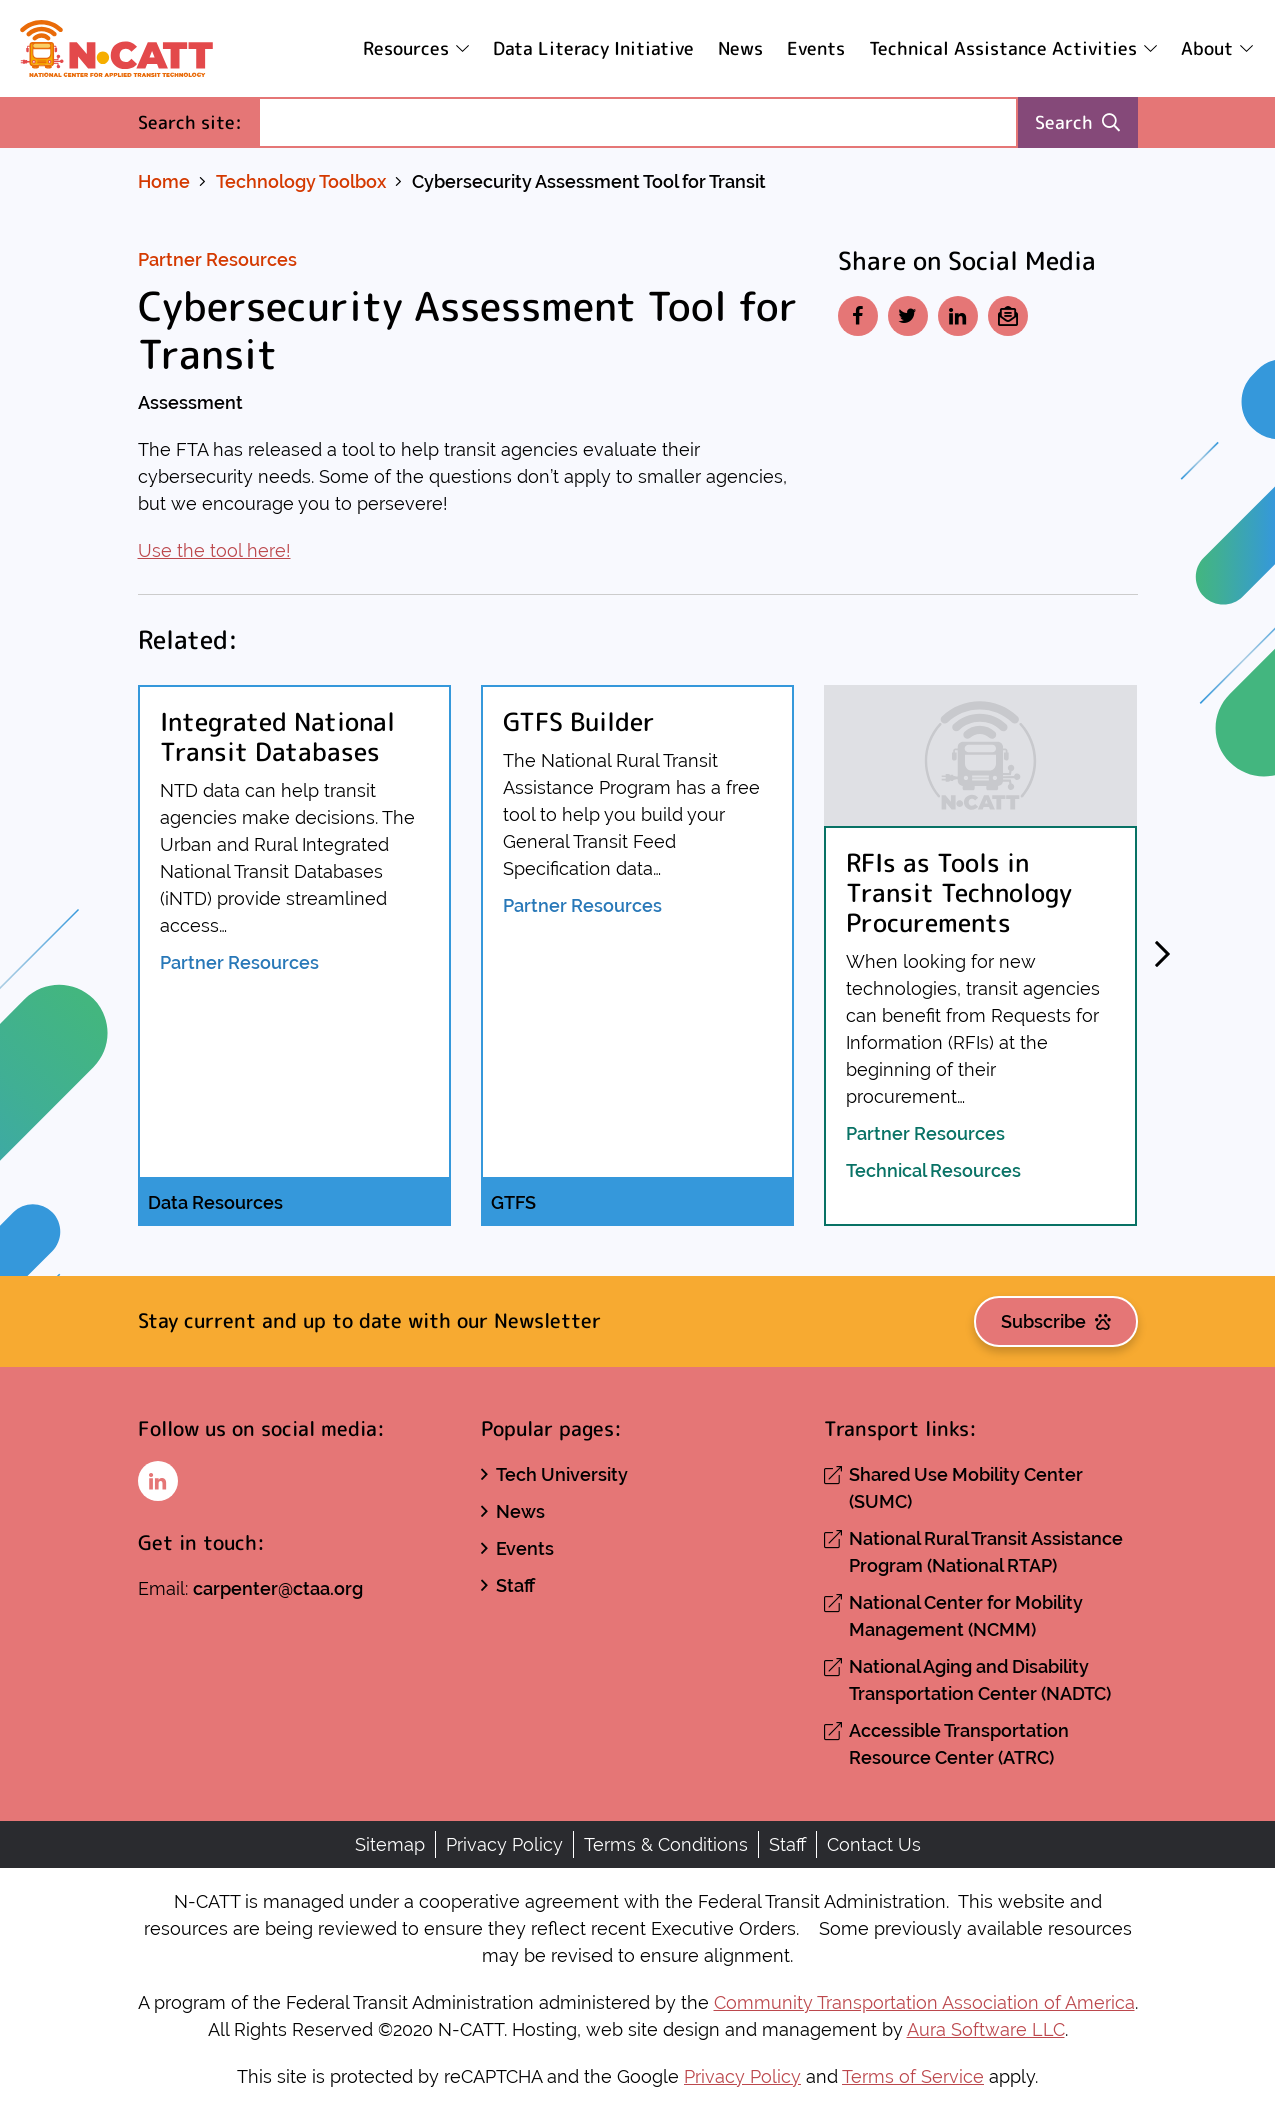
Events (816, 48)
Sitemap (390, 1844)
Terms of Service (913, 2076)
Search (1077, 122)
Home (164, 181)
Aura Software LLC (986, 2029)
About (1207, 48)
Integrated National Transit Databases (277, 736)
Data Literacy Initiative (593, 48)
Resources (406, 48)
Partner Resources (217, 259)
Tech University (562, 1474)
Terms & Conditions (666, 1844)
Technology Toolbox (301, 181)
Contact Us (874, 1844)
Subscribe (1056, 1321)
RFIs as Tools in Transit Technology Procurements (959, 892)
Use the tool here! (214, 550)
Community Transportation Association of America (924, 2002)
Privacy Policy (504, 1844)
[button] (1163, 955)
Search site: (198, 121)
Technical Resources (933, 1170)
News (740, 48)
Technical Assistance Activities (1003, 48)
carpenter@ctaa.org (278, 1588)
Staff (515, 1585)
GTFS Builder (579, 721)
